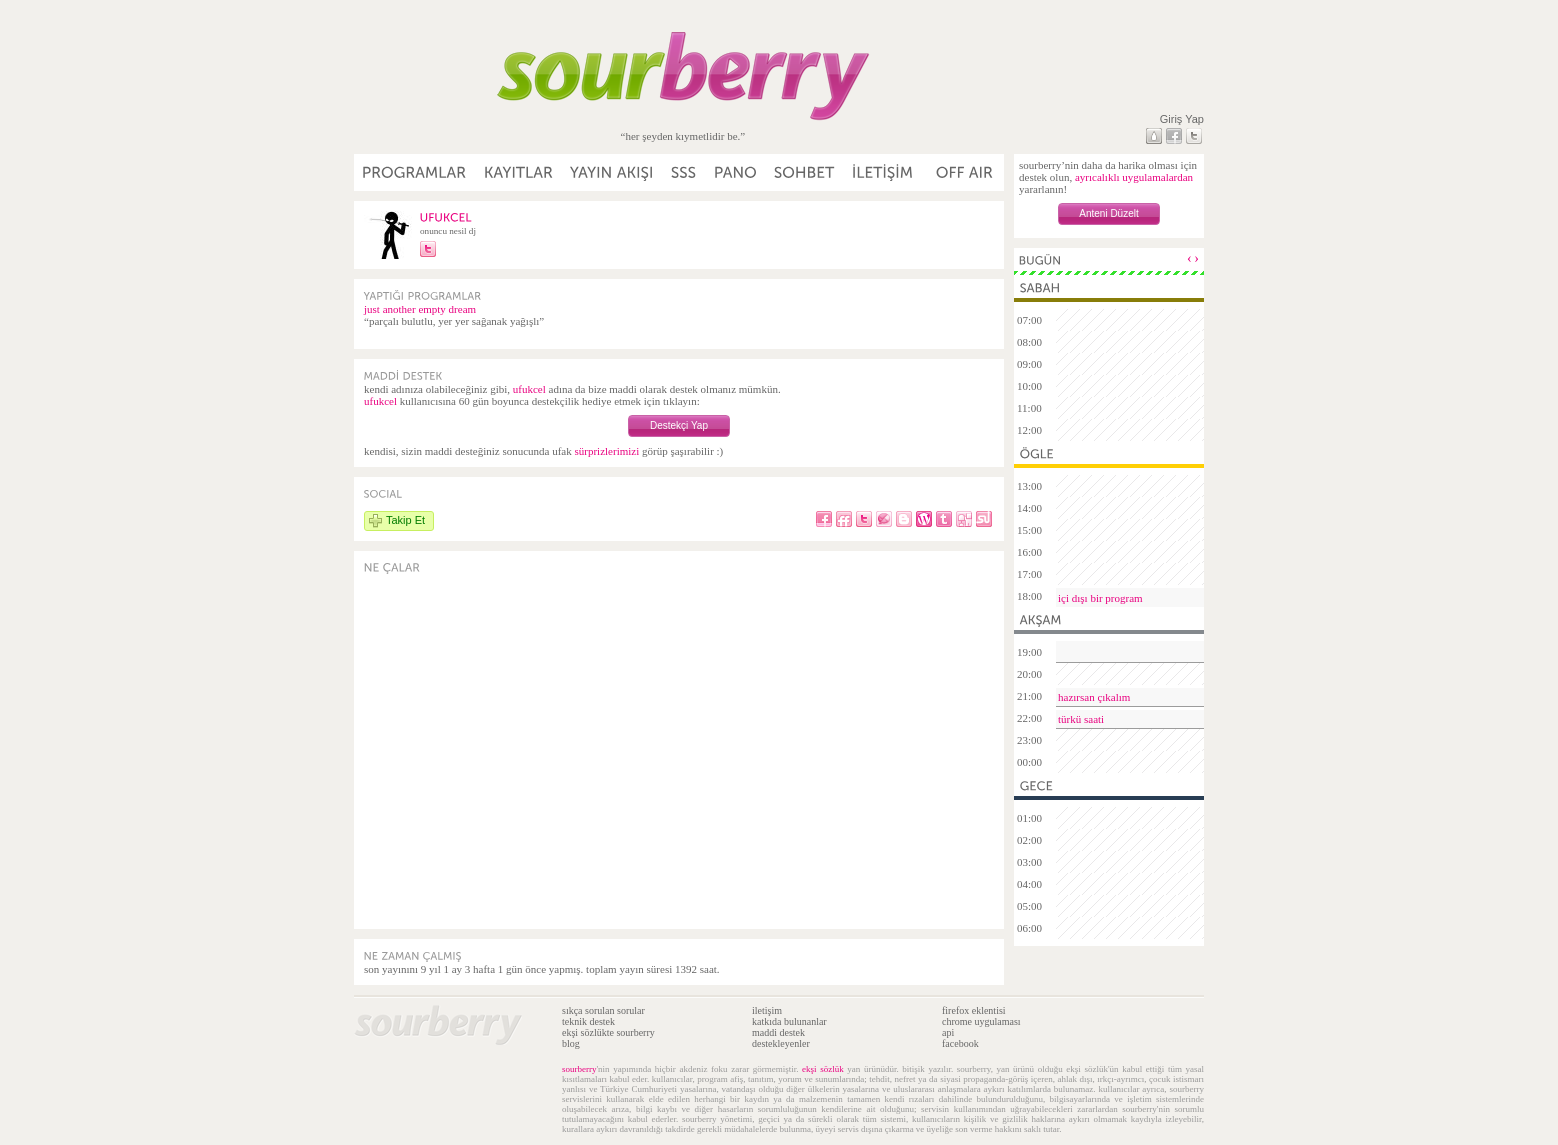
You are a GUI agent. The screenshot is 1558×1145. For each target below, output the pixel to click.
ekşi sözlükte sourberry (608, 1032)
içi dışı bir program (1100, 598)
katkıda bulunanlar (789, 1021)
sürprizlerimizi (606, 451)
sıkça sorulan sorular (603, 1010)
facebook (960, 1043)
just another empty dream (420, 309)
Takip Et (405, 520)
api (948, 1032)
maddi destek (778, 1032)
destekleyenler (781, 1043)
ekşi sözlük (823, 1069)
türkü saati (1081, 719)
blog (571, 1043)
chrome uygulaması (981, 1021)
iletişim (767, 1010)
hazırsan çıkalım (1094, 697)
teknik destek (588, 1021)
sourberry (579, 1069)
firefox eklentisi (974, 1010)
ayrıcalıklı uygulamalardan (1134, 177)
